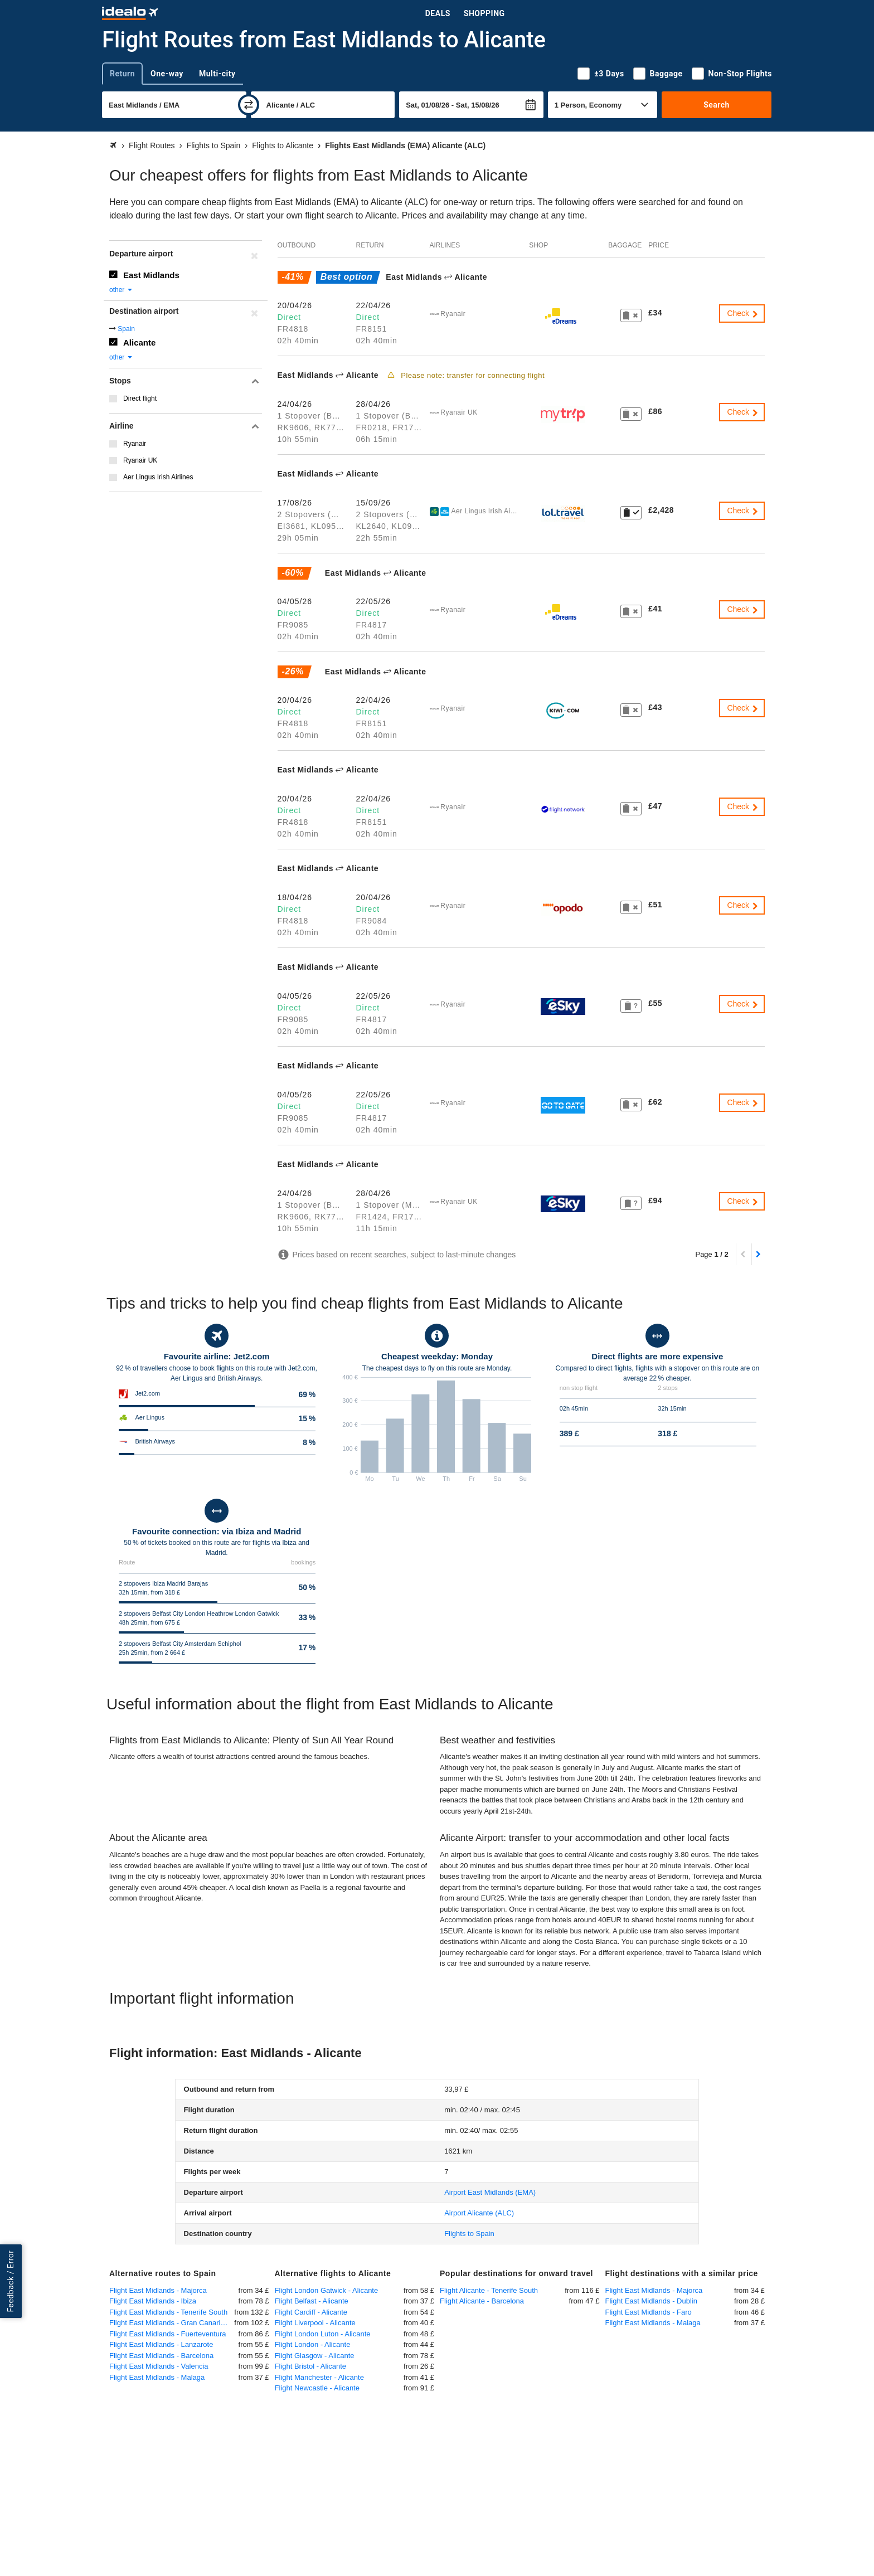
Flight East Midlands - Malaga (157, 2377)
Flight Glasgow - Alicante (315, 2355)
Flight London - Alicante (313, 2344)
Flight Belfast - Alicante (311, 2301)
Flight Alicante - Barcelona (482, 2301)
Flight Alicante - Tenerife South (489, 2290)
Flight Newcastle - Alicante (317, 2388)
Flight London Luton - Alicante (323, 2334)
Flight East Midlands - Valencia (158, 2366)
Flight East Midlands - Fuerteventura (167, 2334)
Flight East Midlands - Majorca (158, 2290)
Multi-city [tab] (217, 73)
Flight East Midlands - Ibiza (152, 2301)
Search (716, 104)
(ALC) (479, 2213)
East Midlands (151, 275)
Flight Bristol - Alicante (311, 2366)
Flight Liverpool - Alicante (315, 2323)
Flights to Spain (469, 2233)
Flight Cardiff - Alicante (311, 2312)
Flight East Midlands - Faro (648, 2312)
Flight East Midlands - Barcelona (161, 2355)
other (121, 290)
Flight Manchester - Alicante (319, 2377)
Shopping (484, 13)
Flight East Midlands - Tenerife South (168, 2312)
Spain (126, 329)
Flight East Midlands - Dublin (651, 2301)
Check (743, 313)
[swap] (248, 104)
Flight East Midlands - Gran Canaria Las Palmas (171, 2323)
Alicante (139, 342)
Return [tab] (122, 73)
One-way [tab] (166, 73)
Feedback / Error (10, 2281)
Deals (437, 13)
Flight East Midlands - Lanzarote (161, 2344)
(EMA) (490, 2192)
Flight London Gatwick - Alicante (326, 2290)
